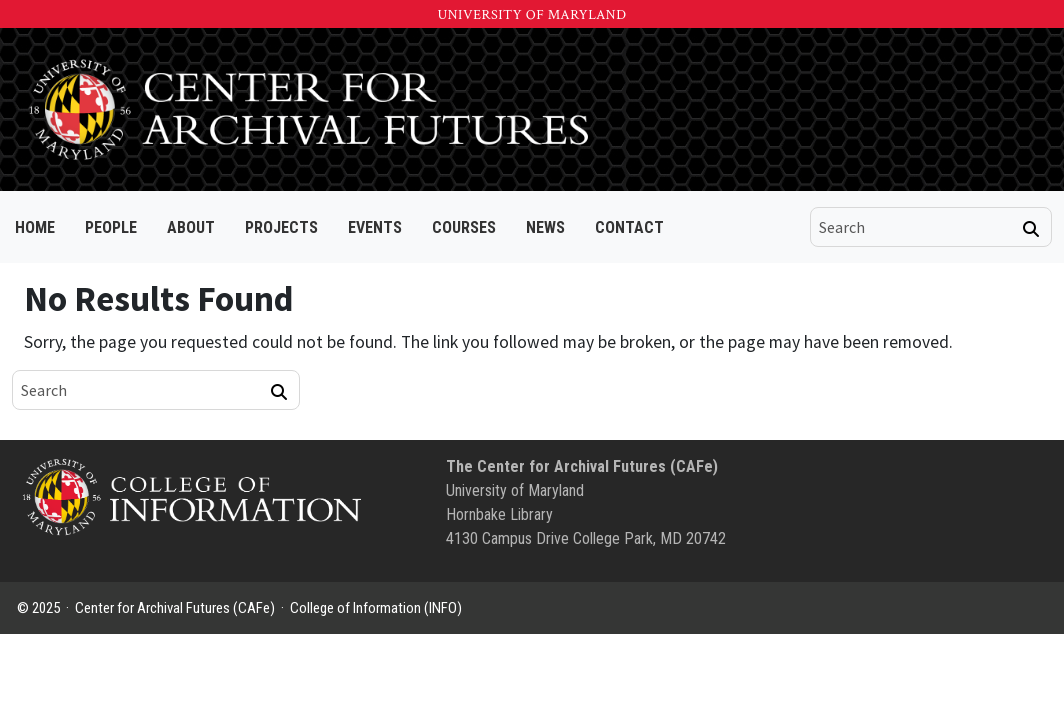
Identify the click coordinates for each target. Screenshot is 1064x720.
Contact (629, 227)
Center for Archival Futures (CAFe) (175, 608)
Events (375, 227)
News (545, 227)
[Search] (1031, 229)
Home (35, 227)
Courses (464, 227)
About (191, 227)
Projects (281, 227)
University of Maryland (531, 15)
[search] (917, 227)
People (111, 227)
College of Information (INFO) (376, 608)
